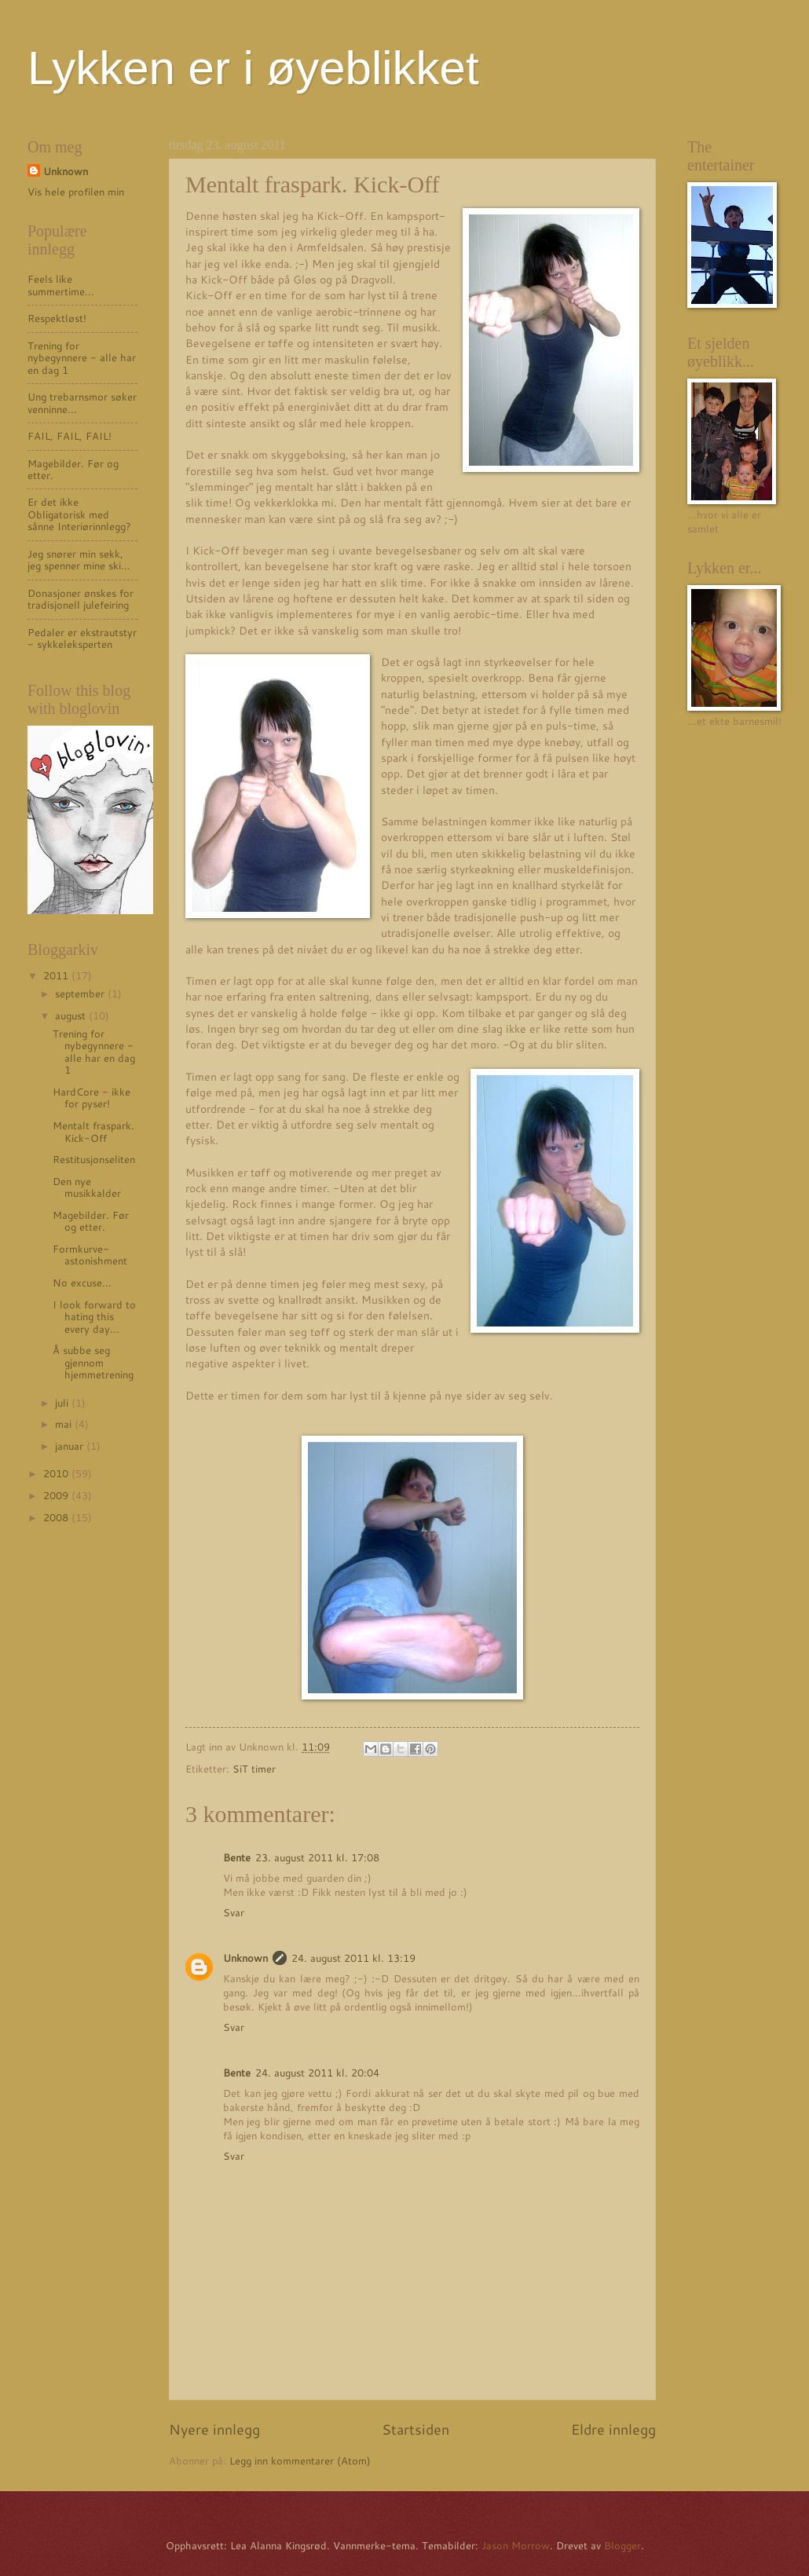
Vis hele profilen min (75, 192)
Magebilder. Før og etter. (73, 469)
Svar (233, 1912)
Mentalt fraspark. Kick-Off (93, 1131)
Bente (237, 1857)
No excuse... (82, 1282)
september (81, 993)
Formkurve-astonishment (90, 1255)
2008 (57, 1517)
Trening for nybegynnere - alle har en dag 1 (81, 357)
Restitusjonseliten (94, 1159)
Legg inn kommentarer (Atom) (300, 2460)
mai (65, 1424)
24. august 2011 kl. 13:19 (353, 1958)
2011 (57, 975)
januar (70, 1446)
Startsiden (415, 2429)
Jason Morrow (515, 2545)
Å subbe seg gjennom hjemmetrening (93, 1362)
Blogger (622, 2545)
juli (63, 1403)
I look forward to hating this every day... (94, 1316)
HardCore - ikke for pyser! (91, 1098)
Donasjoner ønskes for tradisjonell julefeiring (80, 599)
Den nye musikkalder (87, 1187)
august (72, 1015)
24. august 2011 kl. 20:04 (317, 2073)
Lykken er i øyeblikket (253, 68)
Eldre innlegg (613, 2429)
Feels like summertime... (60, 285)
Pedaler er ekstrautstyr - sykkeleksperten (82, 638)
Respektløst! (56, 318)
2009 (57, 1495)
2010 (57, 1473)
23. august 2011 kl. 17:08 (317, 1857)
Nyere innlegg (214, 2429)
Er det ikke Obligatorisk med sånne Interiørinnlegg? (79, 514)
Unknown (245, 1958)
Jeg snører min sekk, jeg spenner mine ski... (78, 560)
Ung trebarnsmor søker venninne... (82, 402)
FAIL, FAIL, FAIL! (69, 436)
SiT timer (254, 1769)
